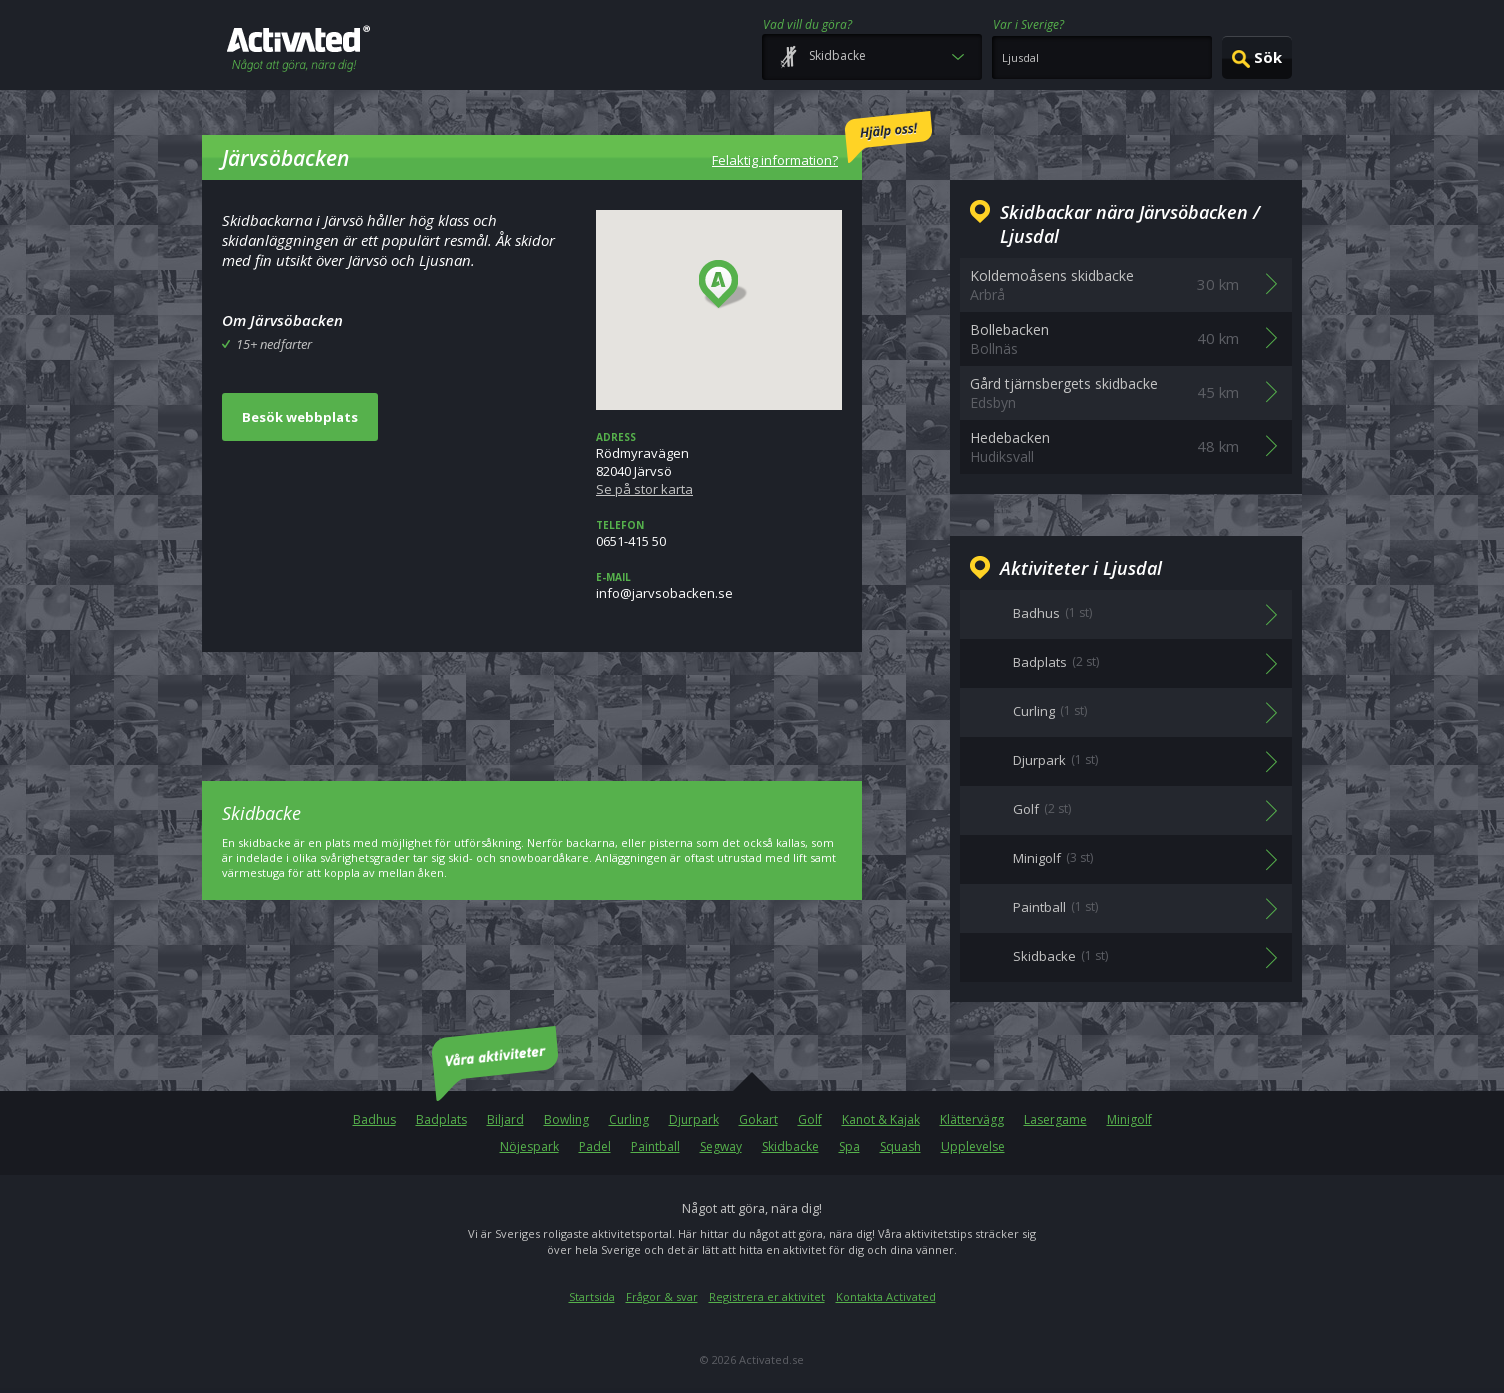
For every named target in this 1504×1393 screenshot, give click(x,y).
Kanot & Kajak (881, 1119)
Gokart (758, 1119)
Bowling (566, 1119)
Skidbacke (790, 1146)
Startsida (592, 1296)
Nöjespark (529, 1146)
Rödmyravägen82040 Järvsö (719, 464)
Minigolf (1129, 1119)
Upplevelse (973, 1146)
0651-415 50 (719, 534)
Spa (849, 1146)
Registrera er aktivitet (767, 1296)
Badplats (441, 1119)
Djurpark (694, 1119)
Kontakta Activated (886, 1296)
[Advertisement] (532, 702)
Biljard (505, 1119)
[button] (723, 285)
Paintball (655, 1146)
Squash (900, 1146)
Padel (595, 1146)
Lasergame (1055, 1119)
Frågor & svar (662, 1296)
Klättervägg (972, 1119)
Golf (810, 1119)
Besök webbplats (300, 417)
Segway (721, 1146)
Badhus (374, 1119)
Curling (629, 1119)
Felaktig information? (822, 140)
